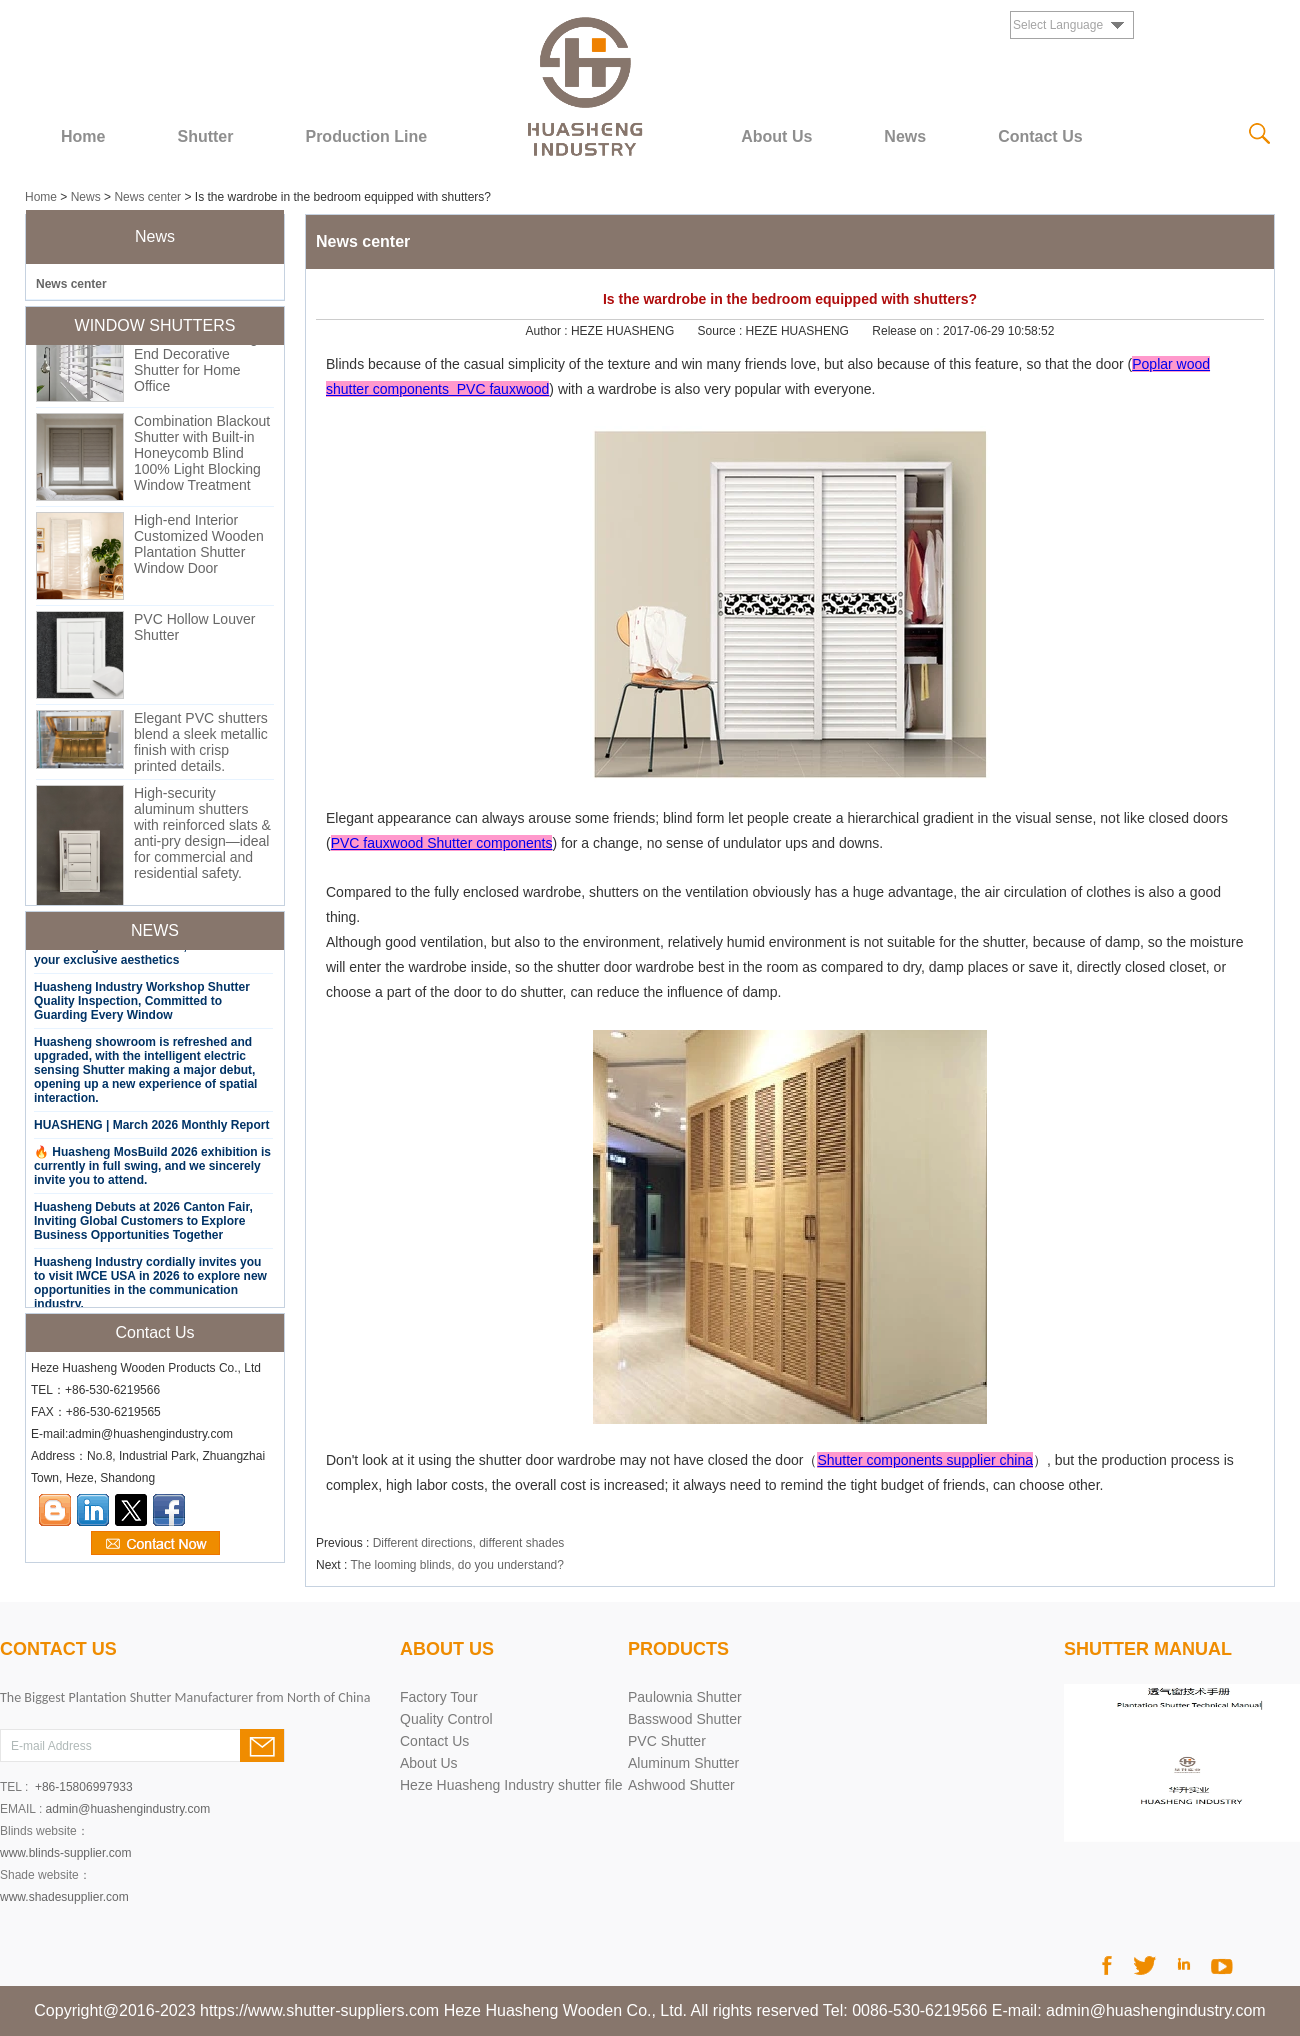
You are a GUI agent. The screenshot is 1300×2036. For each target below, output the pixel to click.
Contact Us (1040, 136)
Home (83, 136)
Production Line (366, 136)
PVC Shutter (667, 1741)
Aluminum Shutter (683, 1763)
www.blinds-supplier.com (65, 1853)
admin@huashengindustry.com (128, 1809)
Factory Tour (439, 1697)
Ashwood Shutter (681, 1785)
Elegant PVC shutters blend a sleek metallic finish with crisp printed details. (201, 748)
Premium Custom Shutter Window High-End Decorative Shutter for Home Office (202, 360)
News (905, 136)
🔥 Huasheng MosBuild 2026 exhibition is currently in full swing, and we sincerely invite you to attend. (152, 1172)
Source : (722, 331)
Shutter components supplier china (925, 1460)
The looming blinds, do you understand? (456, 1565)
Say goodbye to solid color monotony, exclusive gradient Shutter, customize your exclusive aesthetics (142, 952)
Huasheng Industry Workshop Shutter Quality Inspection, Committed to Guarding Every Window (142, 1007)
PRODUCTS (678, 1649)
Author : (548, 331)
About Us (776, 136)
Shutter (205, 136)
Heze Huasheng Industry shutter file (511, 1785)
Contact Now (155, 1544)
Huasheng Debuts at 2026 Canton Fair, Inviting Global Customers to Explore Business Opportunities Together (143, 1227)
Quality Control (446, 1719)
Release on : (907, 331)
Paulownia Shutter (685, 1697)
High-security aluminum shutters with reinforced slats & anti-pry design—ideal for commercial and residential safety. (202, 839)
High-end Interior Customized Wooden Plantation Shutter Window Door (199, 550)
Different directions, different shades (469, 1543)
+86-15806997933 (84, 1787)
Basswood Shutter (685, 1719)
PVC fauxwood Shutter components (442, 843)
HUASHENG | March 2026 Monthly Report (151, 1131)
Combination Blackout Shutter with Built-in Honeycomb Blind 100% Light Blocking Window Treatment (202, 459)
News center (147, 197)
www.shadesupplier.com (64, 1897)
